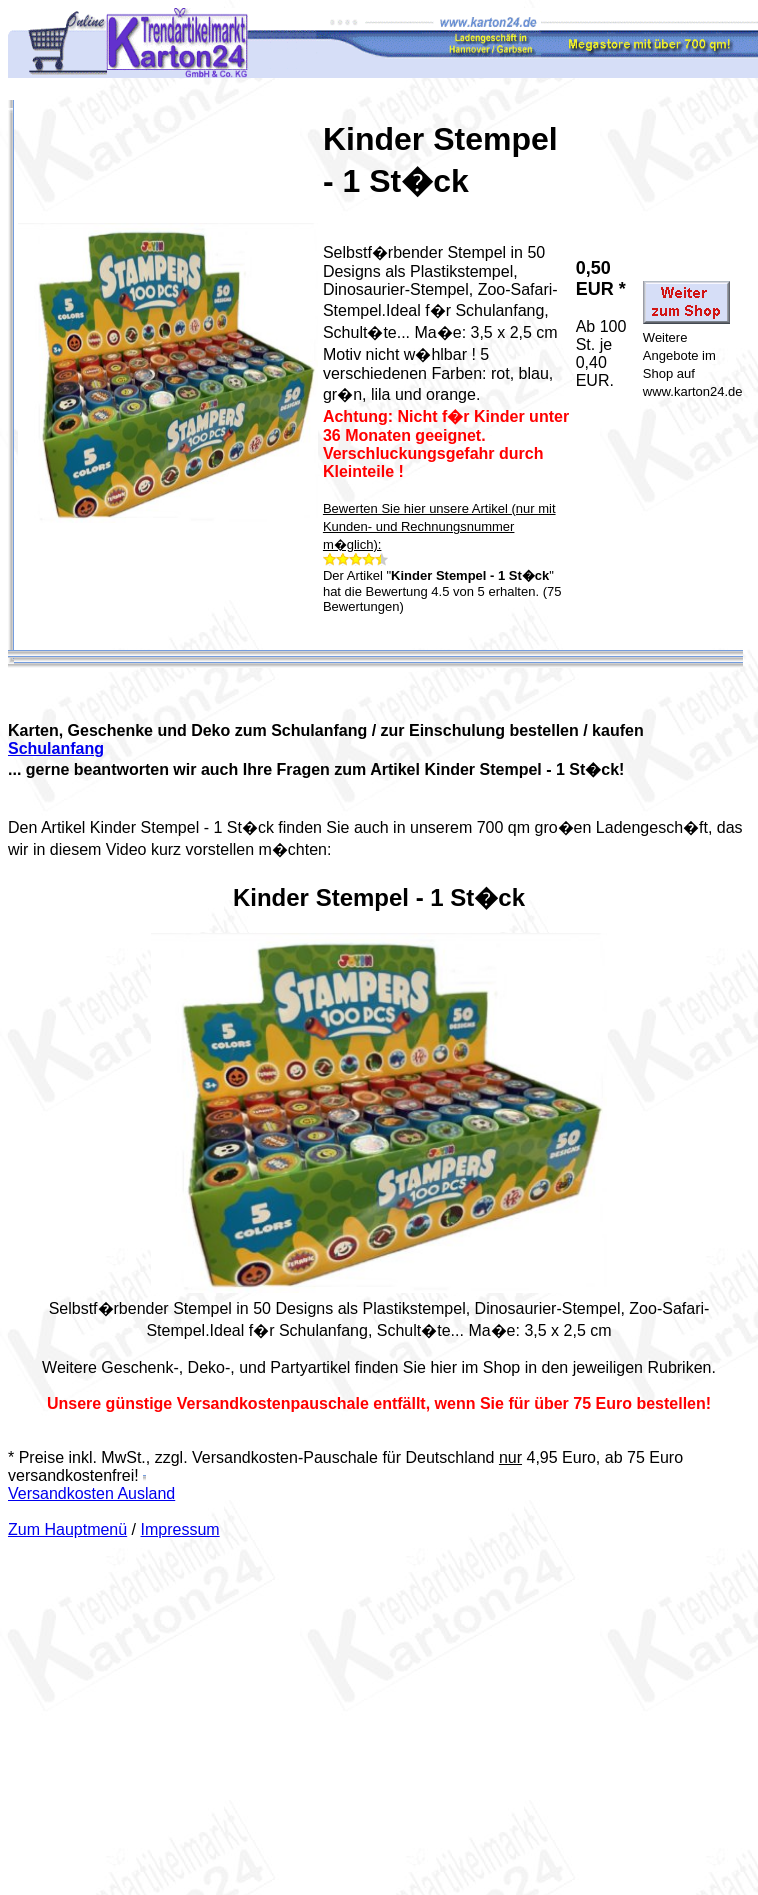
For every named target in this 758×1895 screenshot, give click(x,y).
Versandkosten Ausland (91, 1493)
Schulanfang (56, 748)
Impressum (180, 1529)
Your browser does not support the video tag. (379, 1113)
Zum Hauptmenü (67, 1529)
